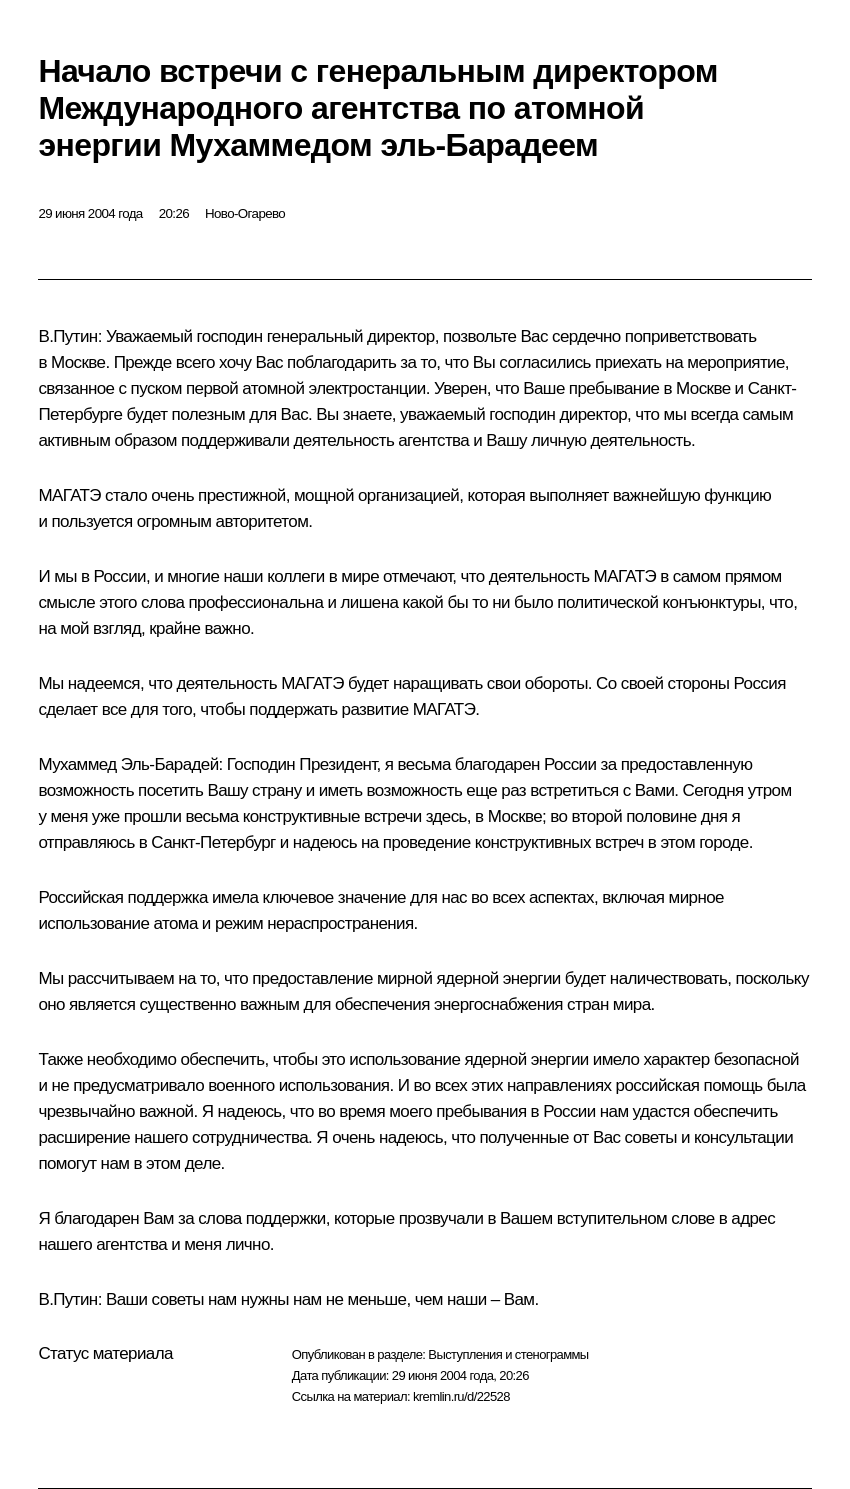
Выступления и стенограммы (508, 1354)
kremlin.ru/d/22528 (461, 1396)
